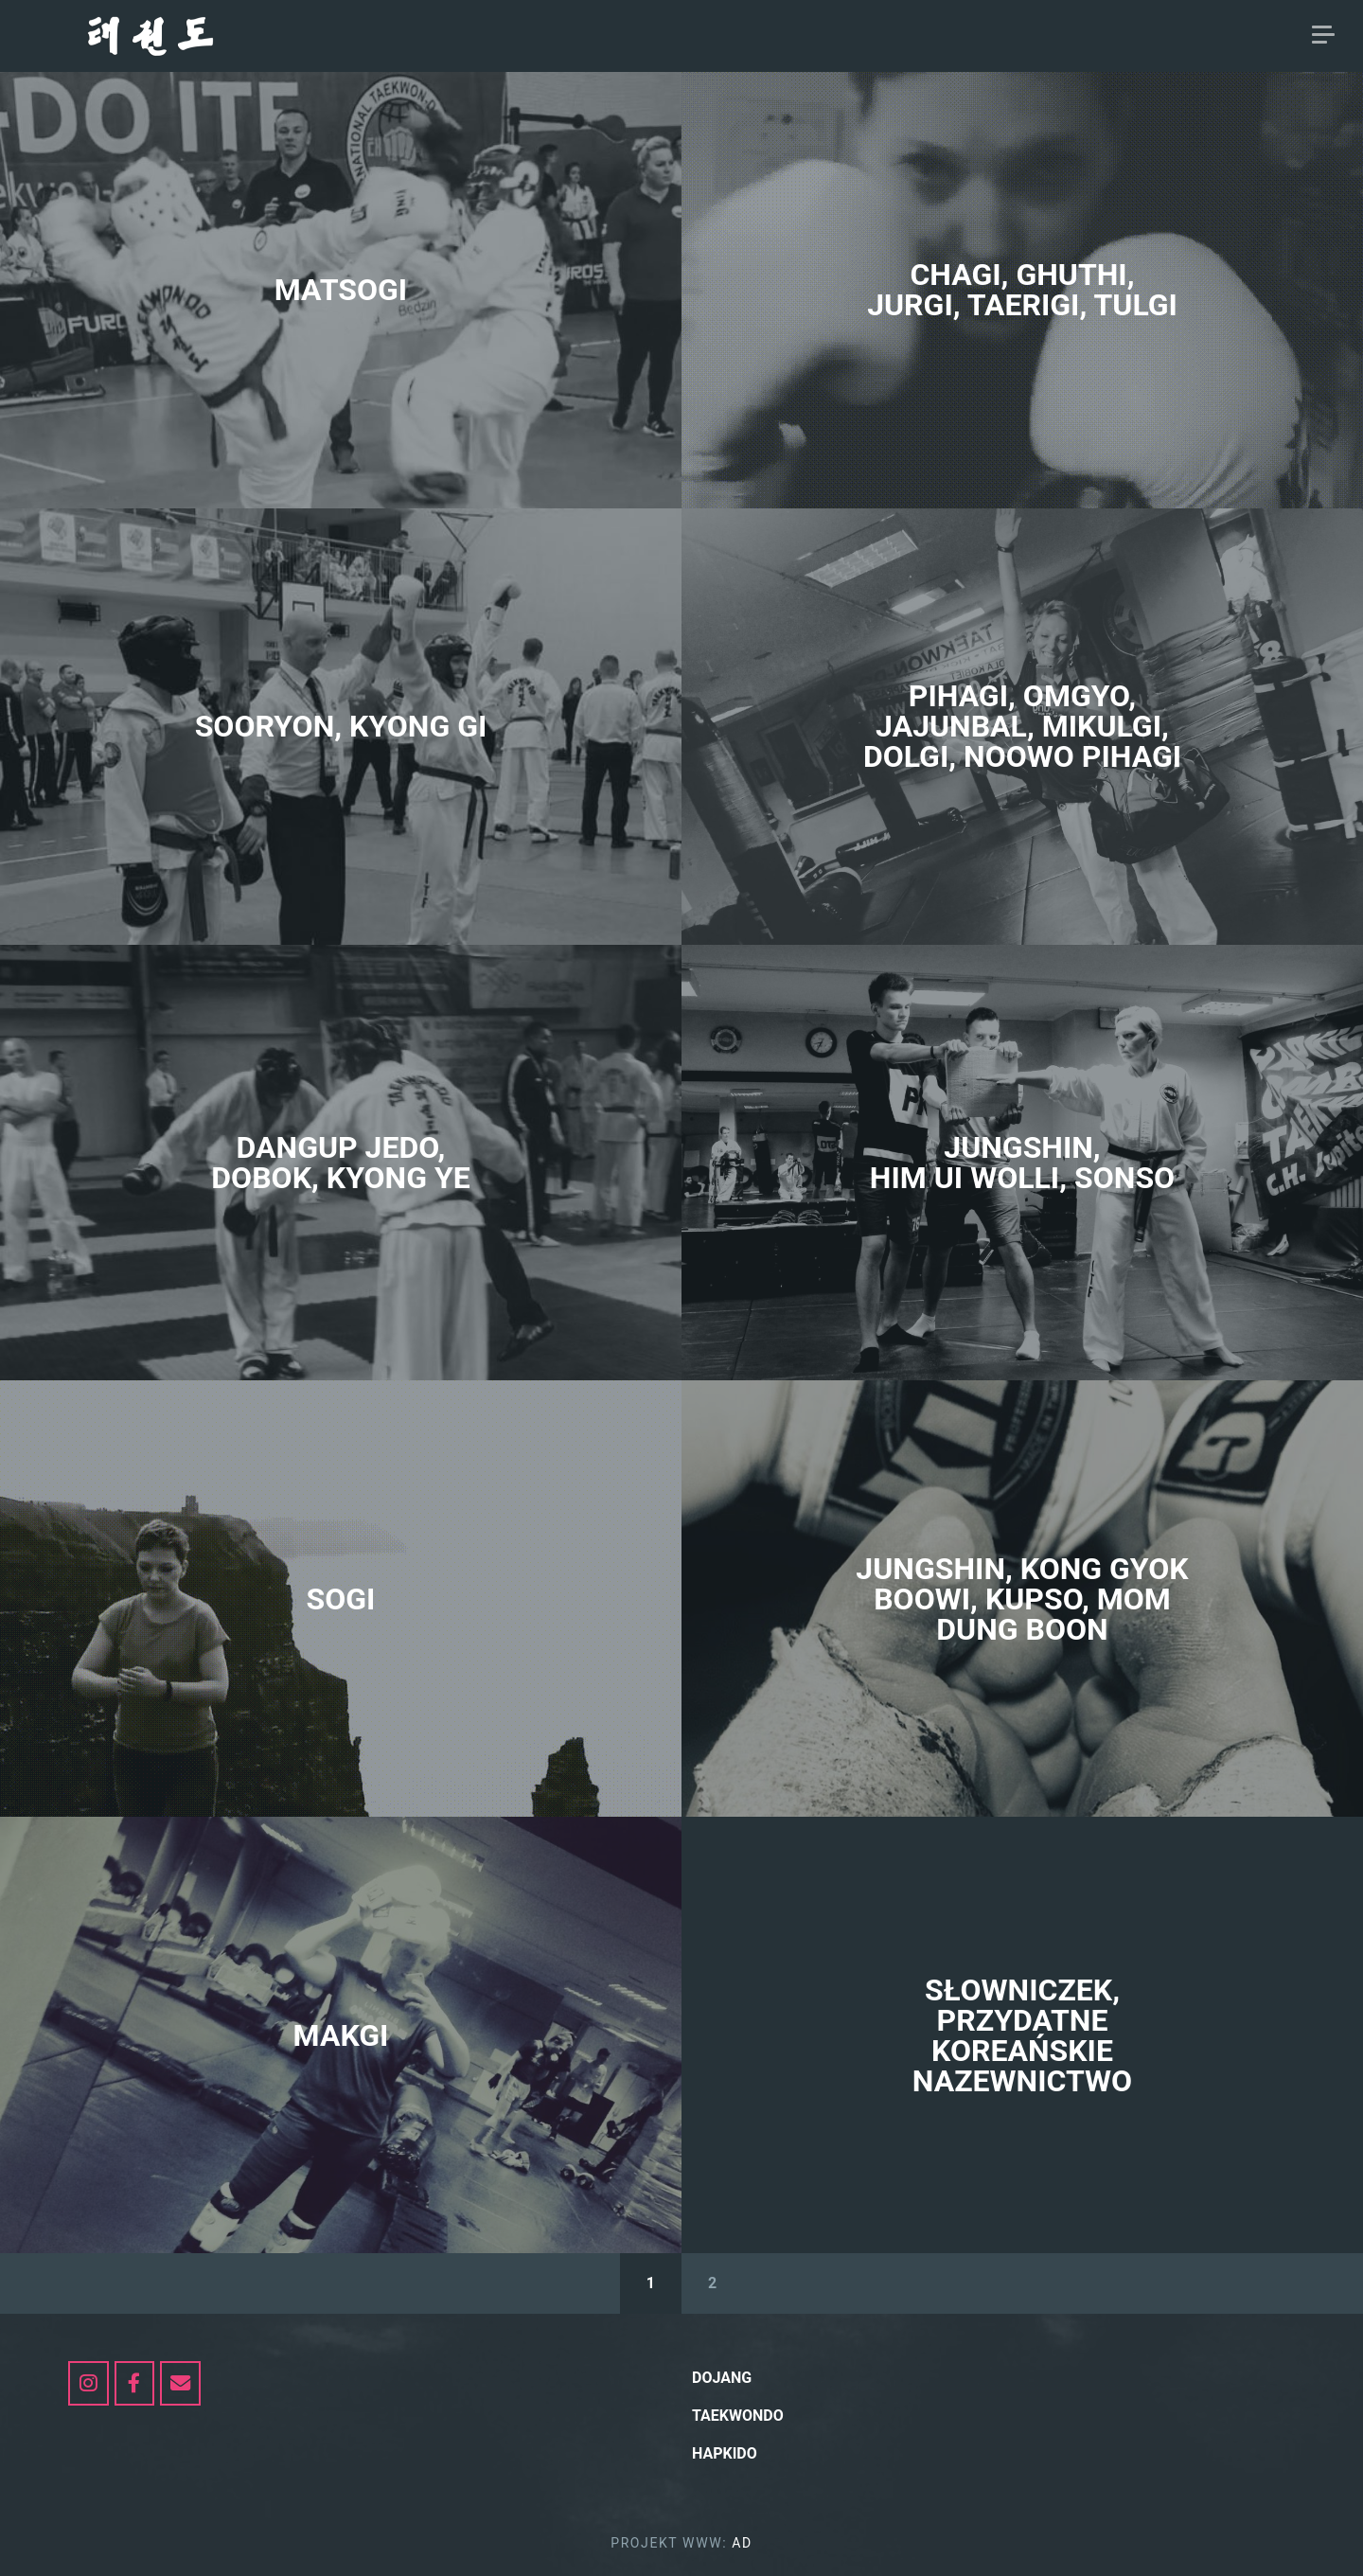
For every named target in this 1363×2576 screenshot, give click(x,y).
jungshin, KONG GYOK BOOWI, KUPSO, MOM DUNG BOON (1022, 1599)
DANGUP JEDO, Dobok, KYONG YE (340, 1162)
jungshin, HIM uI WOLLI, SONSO (1022, 1162)
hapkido (1181, 35)
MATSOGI (340, 290)
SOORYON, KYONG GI (341, 726)
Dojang (722, 2378)
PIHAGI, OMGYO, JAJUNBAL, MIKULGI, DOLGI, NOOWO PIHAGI (1022, 726)
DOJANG (912, 35)
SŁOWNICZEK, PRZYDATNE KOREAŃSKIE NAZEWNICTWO (1022, 2035)
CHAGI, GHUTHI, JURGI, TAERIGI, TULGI (1022, 290)
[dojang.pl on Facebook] (135, 2383)
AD (1255, 35)
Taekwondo (1073, 35)
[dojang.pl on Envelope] (180, 2383)
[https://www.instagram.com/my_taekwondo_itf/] (88, 2383)
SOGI (341, 1599)
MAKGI (341, 2035)
